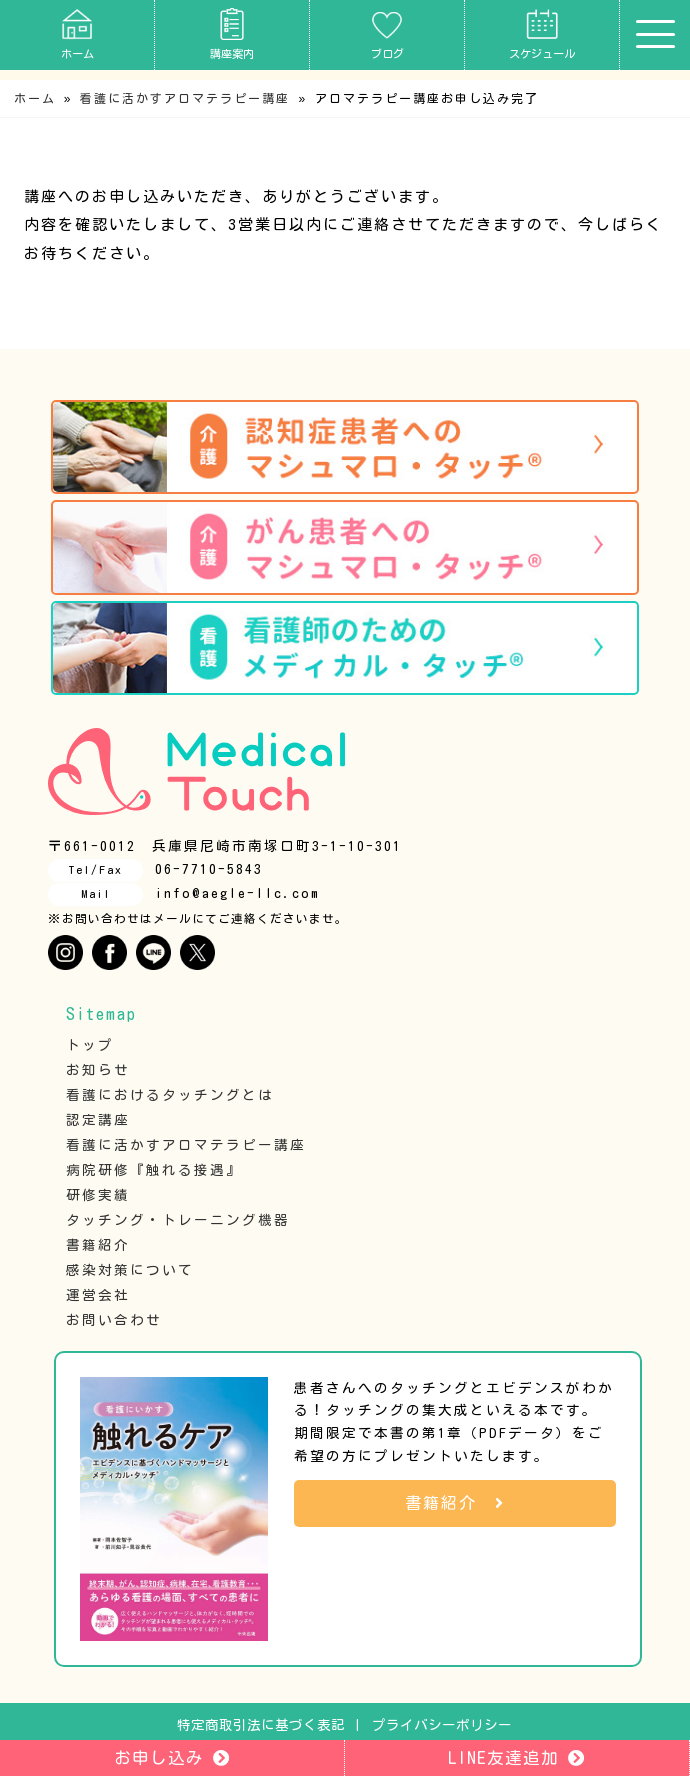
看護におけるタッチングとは (170, 1095)
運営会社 (98, 1295)
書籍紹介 (98, 1245)
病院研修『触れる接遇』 (154, 1170)
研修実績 (98, 1195)
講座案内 (232, 33)
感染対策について (130, 1270)
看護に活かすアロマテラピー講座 (185, 98)
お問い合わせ (114, 1320)
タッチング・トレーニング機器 (178, 1220)
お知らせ (98, 1070)
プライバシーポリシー (442, 1725)
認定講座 (98, 1120)
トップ (90, 1045)
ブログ (387, 33)
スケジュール (542, 33)
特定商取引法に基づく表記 (261, 1725)
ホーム (77, 33)
